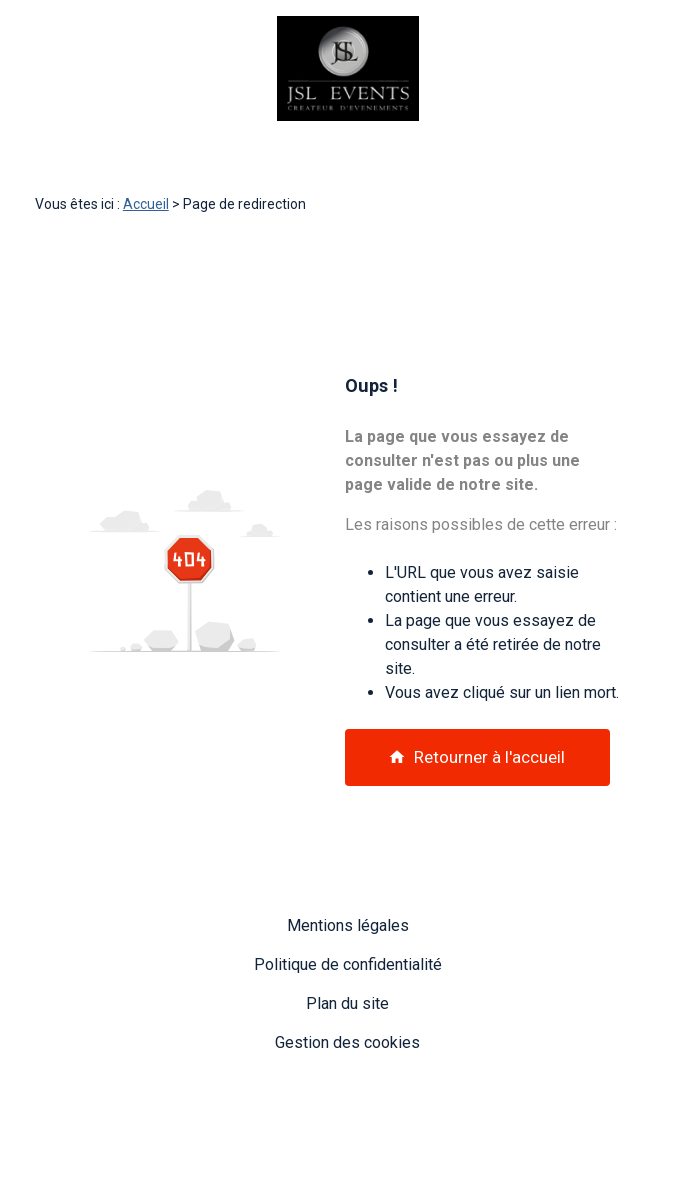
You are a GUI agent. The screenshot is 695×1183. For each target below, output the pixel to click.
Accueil (146, 204)
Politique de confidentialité (348, 964)
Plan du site (347, 1003)
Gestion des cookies (347, 1042)
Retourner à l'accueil (476, 757)
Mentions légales (348, 925)
